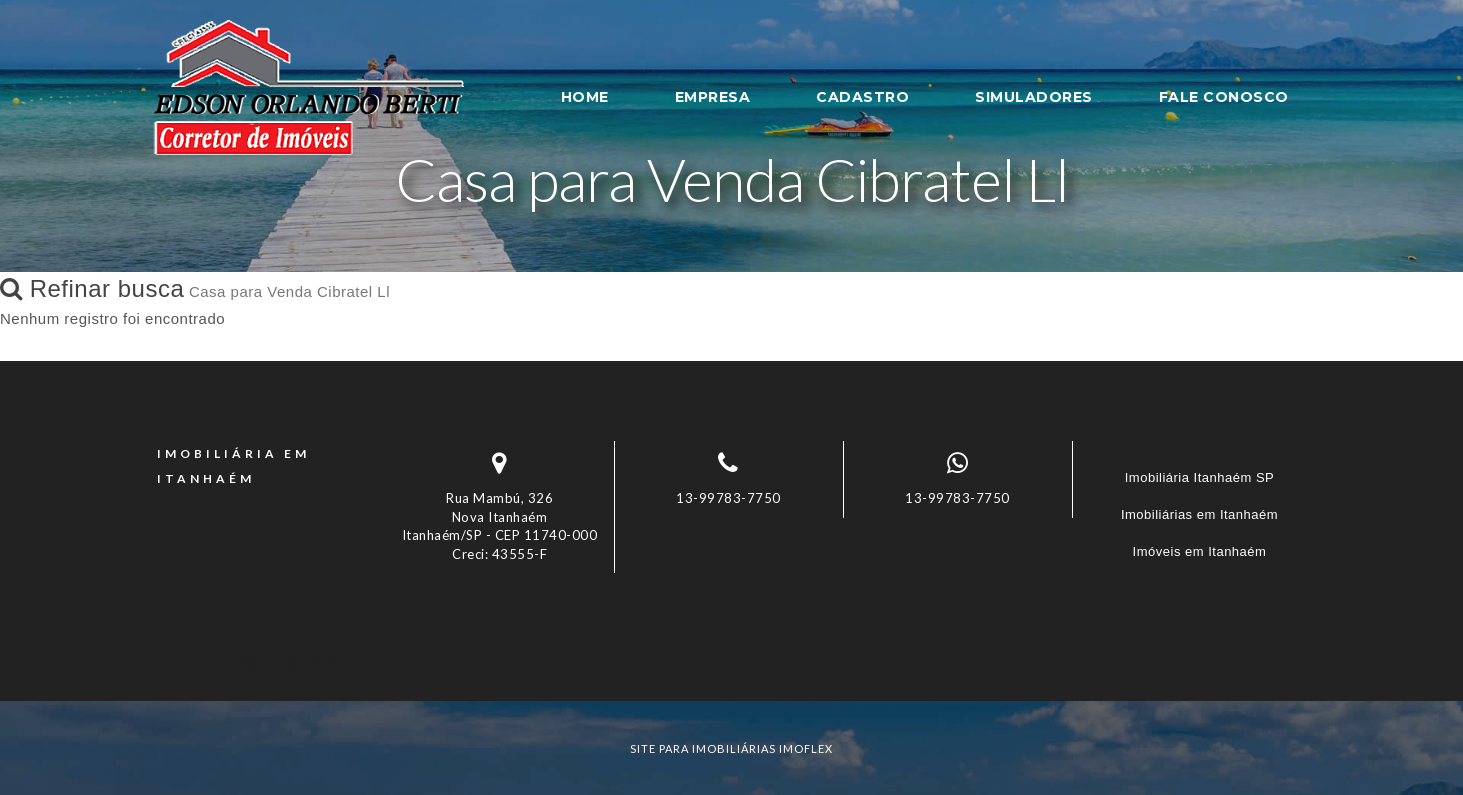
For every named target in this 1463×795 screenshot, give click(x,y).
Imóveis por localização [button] (282, 663)
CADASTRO (862, 97)
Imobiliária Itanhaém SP (1200, 477)
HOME (585, 97)
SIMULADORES (1034, 97)
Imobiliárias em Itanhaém (1199, 514)
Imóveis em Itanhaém (1200, 551)
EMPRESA (713, 97)
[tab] (732, 662)
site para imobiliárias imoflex (731, 748)
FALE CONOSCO (1224, 97)
